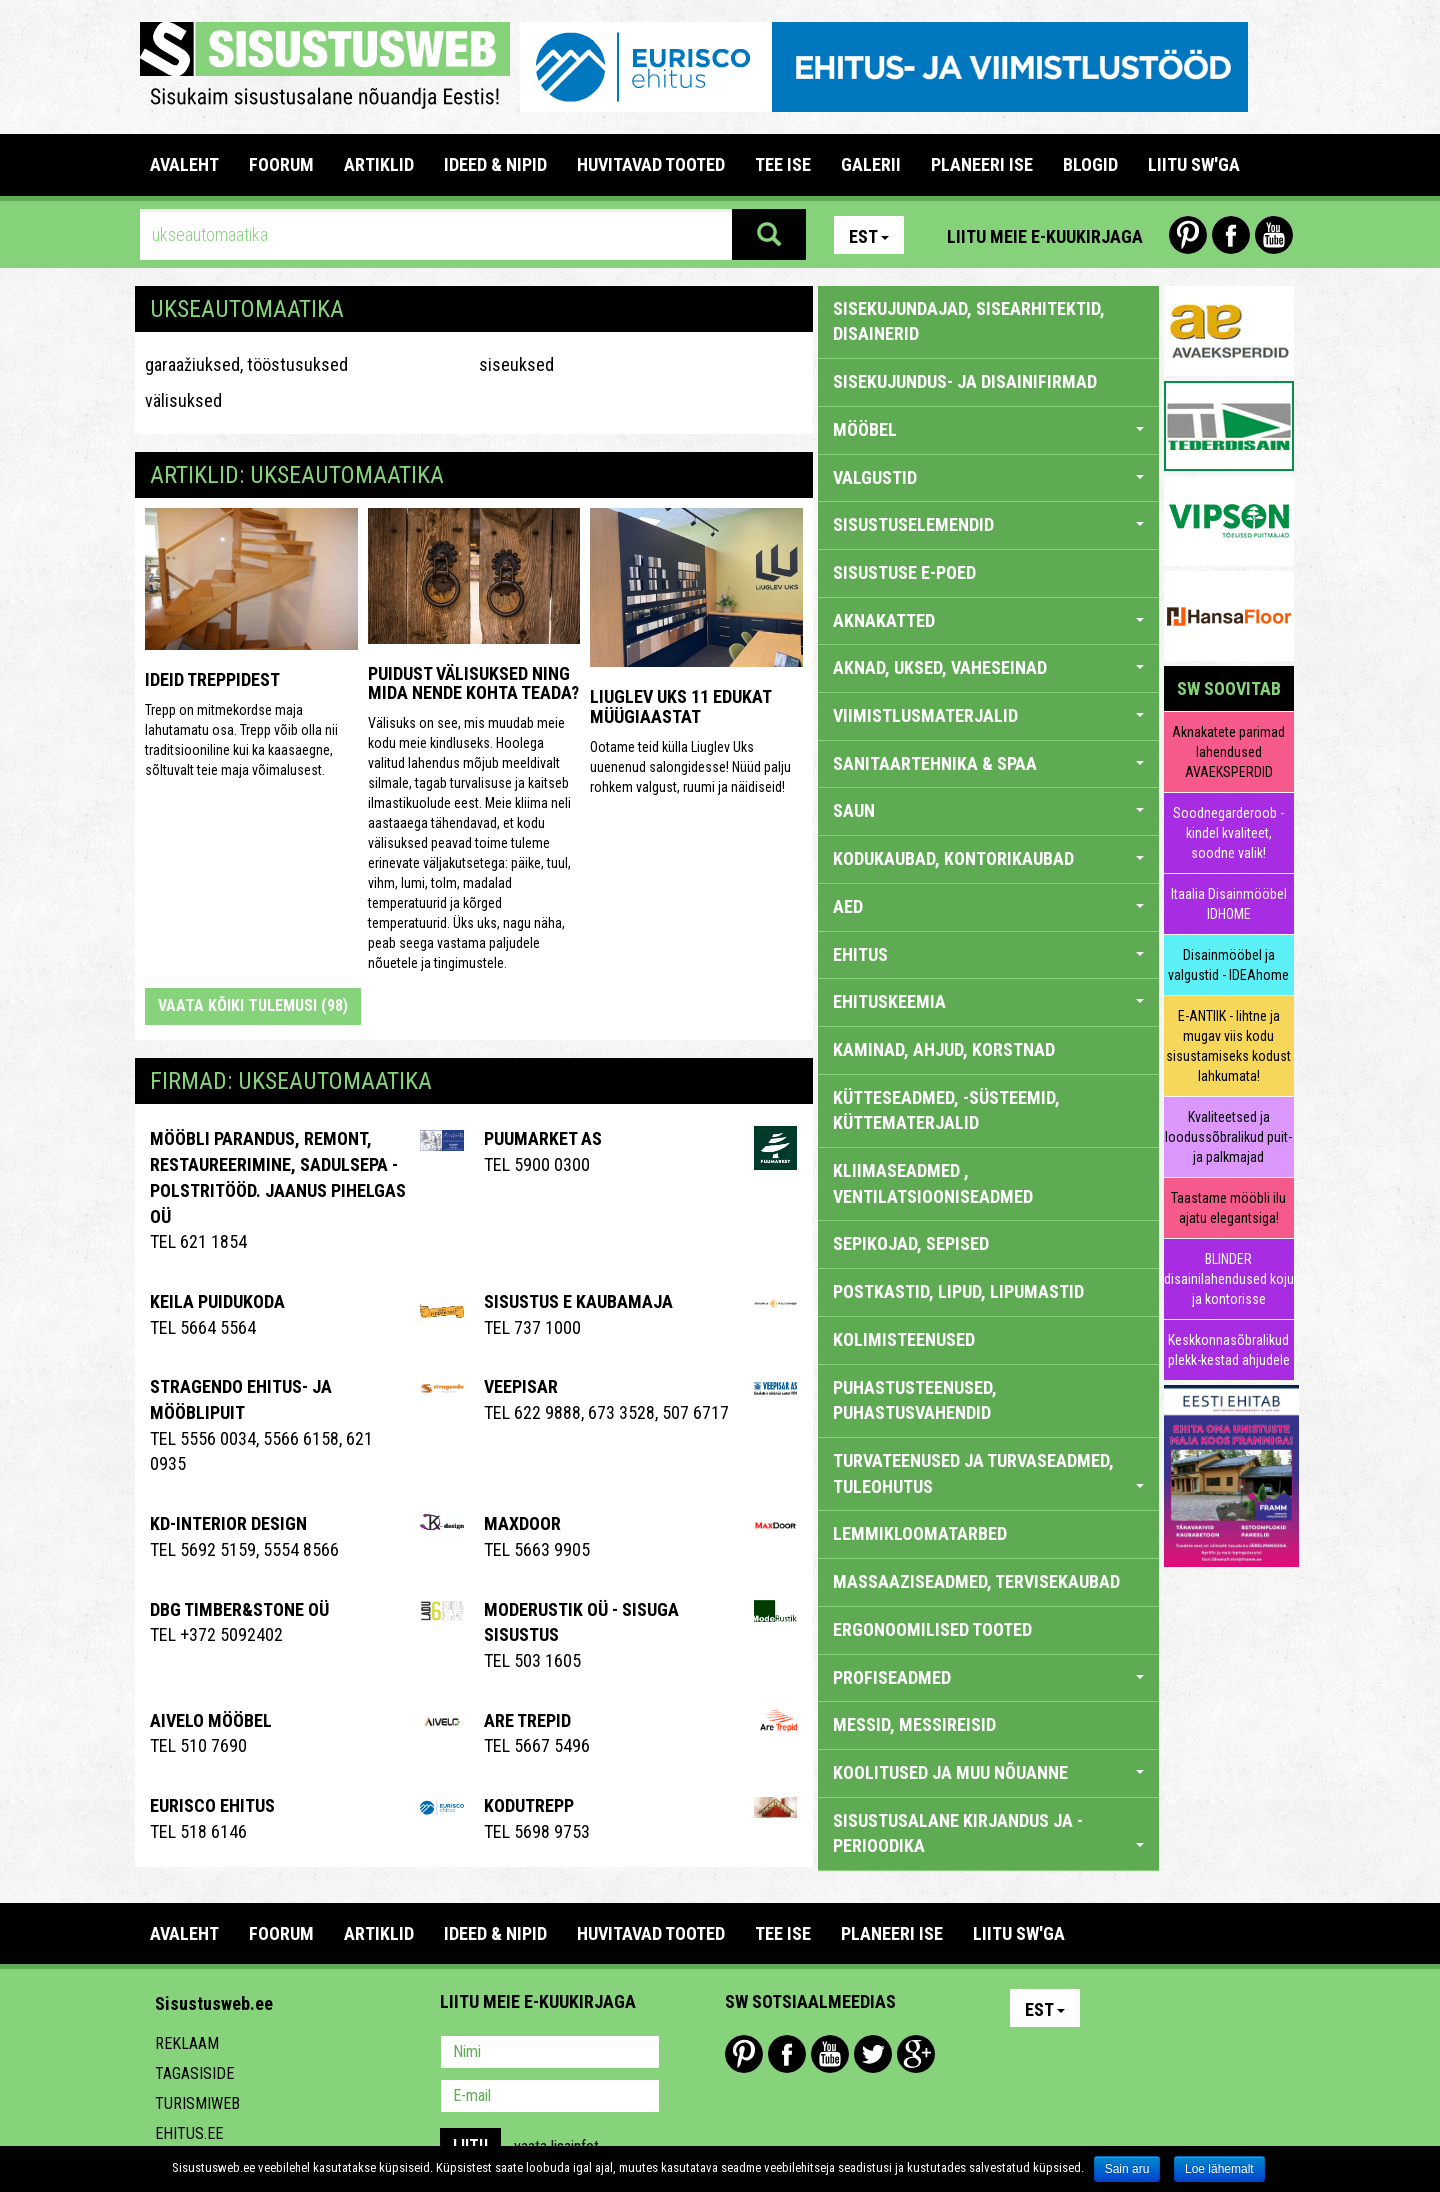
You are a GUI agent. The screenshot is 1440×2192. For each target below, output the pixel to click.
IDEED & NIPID (495, 164)
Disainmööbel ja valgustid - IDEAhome (1228, 965)
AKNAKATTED (988, 620)
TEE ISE (783, 164)
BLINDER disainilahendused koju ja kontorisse (1229, 1279)
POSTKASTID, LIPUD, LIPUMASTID (958, 1291)
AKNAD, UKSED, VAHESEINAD (988, 667)
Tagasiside (194, 2073)
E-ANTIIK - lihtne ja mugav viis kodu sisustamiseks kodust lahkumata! (1228, 1046)
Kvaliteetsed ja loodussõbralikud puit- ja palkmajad (1228, 1137)
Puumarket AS (543, 1138)
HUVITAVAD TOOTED (651, 164)
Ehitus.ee (189, 2133)
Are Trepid (527, 1720)
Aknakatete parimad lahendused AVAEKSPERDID (1228, 752)
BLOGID (1090, 164)
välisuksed (183, 400)
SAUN (988, 810)
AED (988, 906)
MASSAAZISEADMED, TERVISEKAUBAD (976, 1581)
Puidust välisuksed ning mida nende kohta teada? (473, 683)
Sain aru (1127, 2169)
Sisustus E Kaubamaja (578, 1301)
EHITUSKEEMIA (988, 1001)
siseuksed (516, 364)
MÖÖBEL (988, 429)
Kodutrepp (529, 1805)
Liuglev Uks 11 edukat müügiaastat (680, 706)
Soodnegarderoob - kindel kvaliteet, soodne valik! (1228, 833)
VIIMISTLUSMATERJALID (988, 715)
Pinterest (1188, 235)
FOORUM (281, 164)
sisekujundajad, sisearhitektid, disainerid (969, 321)
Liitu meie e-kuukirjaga (1045, 236)
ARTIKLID (379, 164)
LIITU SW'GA (1194, 164)
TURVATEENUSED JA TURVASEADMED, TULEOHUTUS (988, 1473)
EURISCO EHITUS (212, 1805)
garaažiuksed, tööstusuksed (246, 364)
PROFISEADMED (988, 1677)
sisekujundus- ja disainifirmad (965, 381)
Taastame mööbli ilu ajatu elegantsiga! (1228, 1208)
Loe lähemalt (1219, 2169)
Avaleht (184, 164)
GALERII (871, 164)
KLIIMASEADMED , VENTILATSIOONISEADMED (933, 1183)
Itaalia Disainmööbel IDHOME (1229, 904)
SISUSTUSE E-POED (904, 572)
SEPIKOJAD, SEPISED (911, 1243)
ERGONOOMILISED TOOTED (932, 1629)
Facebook (1231, 235)
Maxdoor (522, 1523)
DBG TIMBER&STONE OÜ (239, 1609)
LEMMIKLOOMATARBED (920, 1533)
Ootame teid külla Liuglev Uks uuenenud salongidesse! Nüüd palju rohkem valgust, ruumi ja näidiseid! (690, 767)
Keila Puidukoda (217, 1301)
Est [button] (869, 236)
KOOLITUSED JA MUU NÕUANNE (988, 1772)
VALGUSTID (988, 477)
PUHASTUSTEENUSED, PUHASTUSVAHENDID (915, 1400)
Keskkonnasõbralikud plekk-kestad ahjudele (1229, 1350)
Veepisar (521, 1386)
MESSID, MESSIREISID (914, 1724)
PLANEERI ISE (982, 164)
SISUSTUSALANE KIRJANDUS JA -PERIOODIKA (988, 1833)
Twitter (873, 2054)
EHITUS (988, 954)
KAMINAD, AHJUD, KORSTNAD (944, 1049)
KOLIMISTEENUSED (904, 1339)
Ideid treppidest (212, 679)
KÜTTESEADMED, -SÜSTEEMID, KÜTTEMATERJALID (946, 1110)
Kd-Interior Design (228, 1523)
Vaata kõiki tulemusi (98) (253, 1005)
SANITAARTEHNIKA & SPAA (988, 763)
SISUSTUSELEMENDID (988, 524)
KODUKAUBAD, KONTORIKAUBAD (988, 858)
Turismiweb (197, 2103)
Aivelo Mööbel (211, 1720)
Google (916, 2054)
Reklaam (187, 2043)
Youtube (1274, 235)
